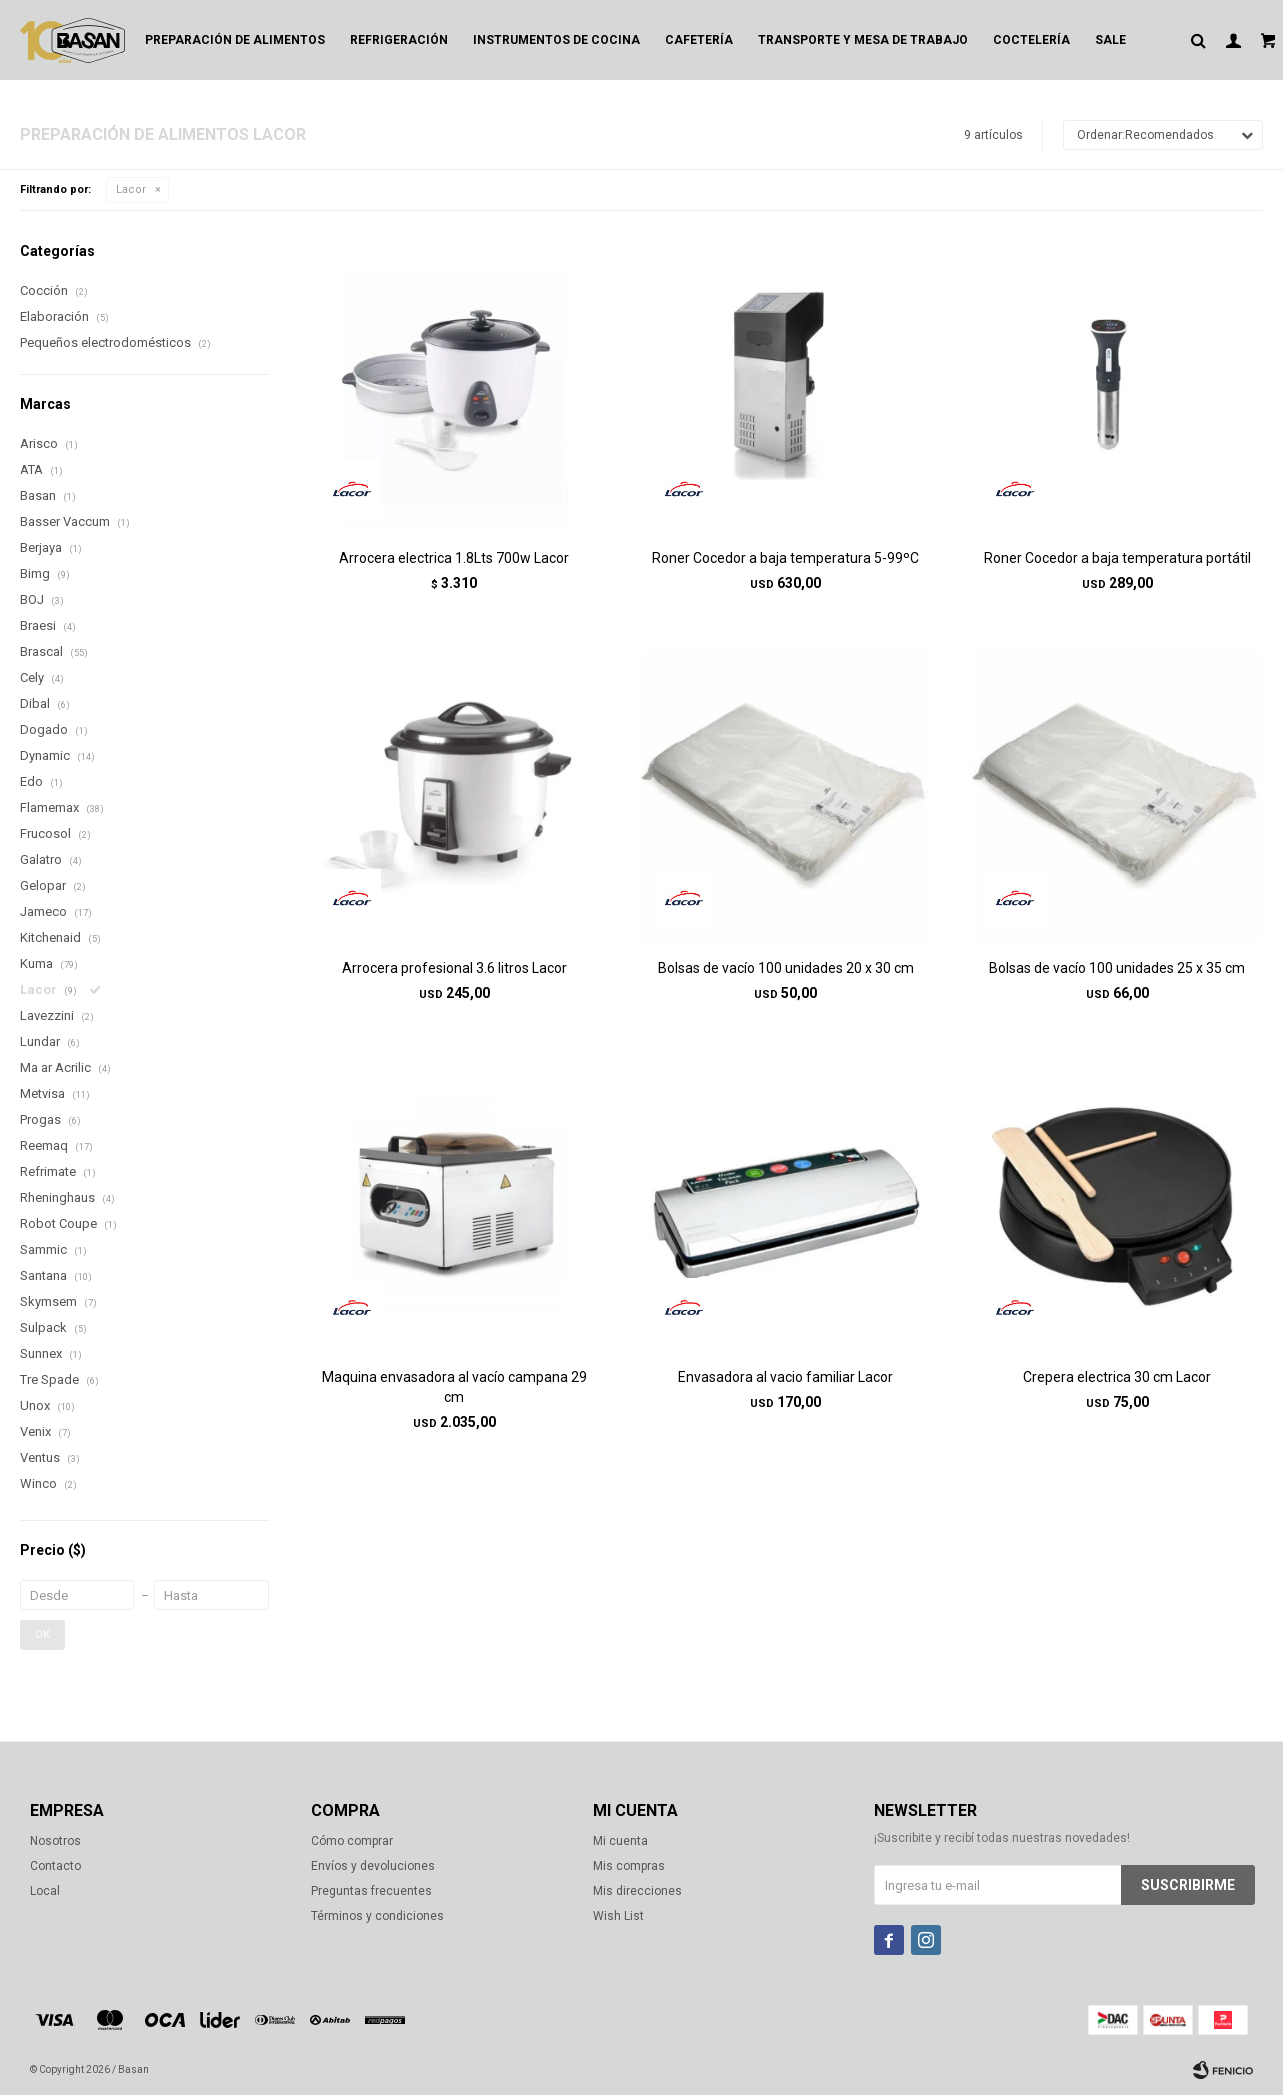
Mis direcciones (637, 1891)
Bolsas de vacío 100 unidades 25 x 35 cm (1117, 968)
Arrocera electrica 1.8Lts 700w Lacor (454, 558)
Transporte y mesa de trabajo (863, 40)
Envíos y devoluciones (373, 1866)
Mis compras (629, 1866)
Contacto (55, 1866)
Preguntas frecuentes (371, 1891)
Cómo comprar (352, 1841)
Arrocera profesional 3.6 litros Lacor (454, 968)
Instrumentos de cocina (556, 40)
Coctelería (1031, 40)
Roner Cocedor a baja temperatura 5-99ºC (785, 558)
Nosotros (55, 1841)
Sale (1110, 40)
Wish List (618, 1916)
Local (45, 1891)
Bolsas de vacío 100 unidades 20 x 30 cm (786, 968)
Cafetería (699, 40)
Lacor (131, 189)
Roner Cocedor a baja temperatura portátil (1117, 558)
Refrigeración (399, 40)
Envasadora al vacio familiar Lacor (785, 1377)
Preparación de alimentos (235, 40)
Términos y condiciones (377, 1916)
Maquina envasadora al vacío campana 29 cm (454, 1387)
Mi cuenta (620, 1841)
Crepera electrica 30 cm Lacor (1117, 1377)
